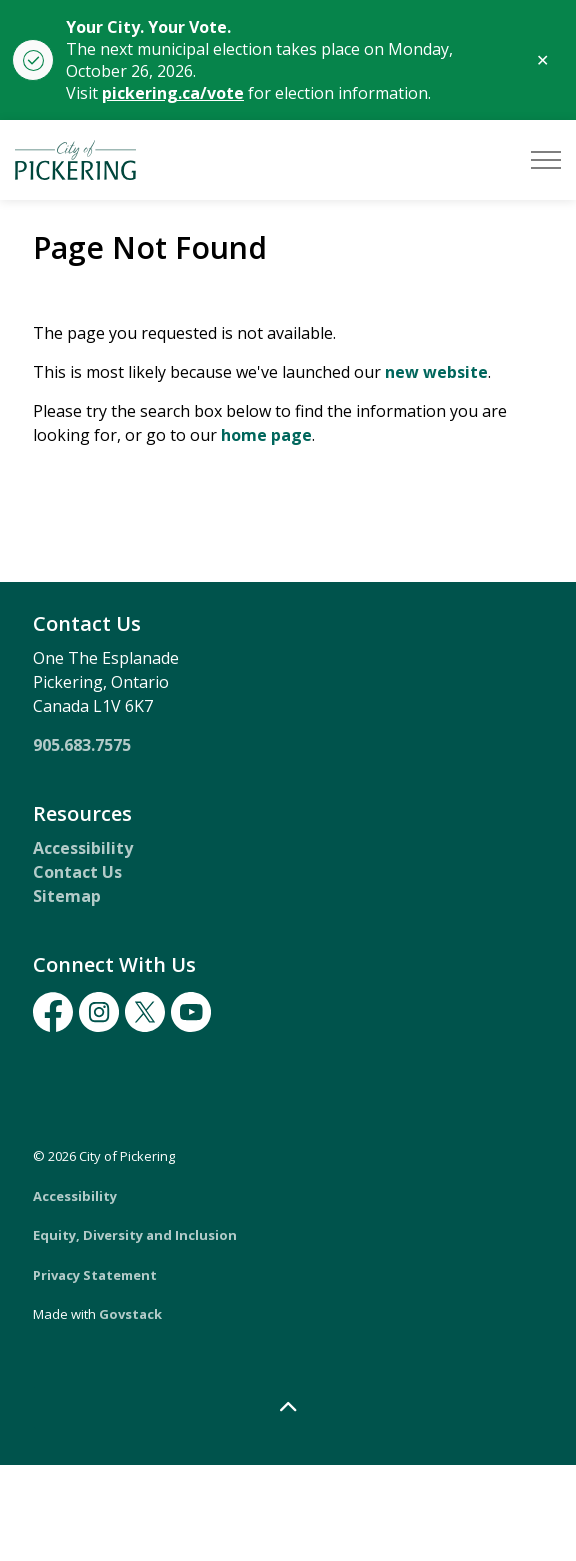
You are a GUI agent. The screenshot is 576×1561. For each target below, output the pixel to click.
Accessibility (83, 848)
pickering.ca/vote (173, 93)
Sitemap (67, 896)
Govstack (130, 1314)
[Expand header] (546, 160)
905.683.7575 (82, 745)
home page (266, 435)
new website (436, 372)
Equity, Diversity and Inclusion (135, 1235)
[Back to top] (288, 1407)
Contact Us (77, 872)
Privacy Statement (95, 1275)
